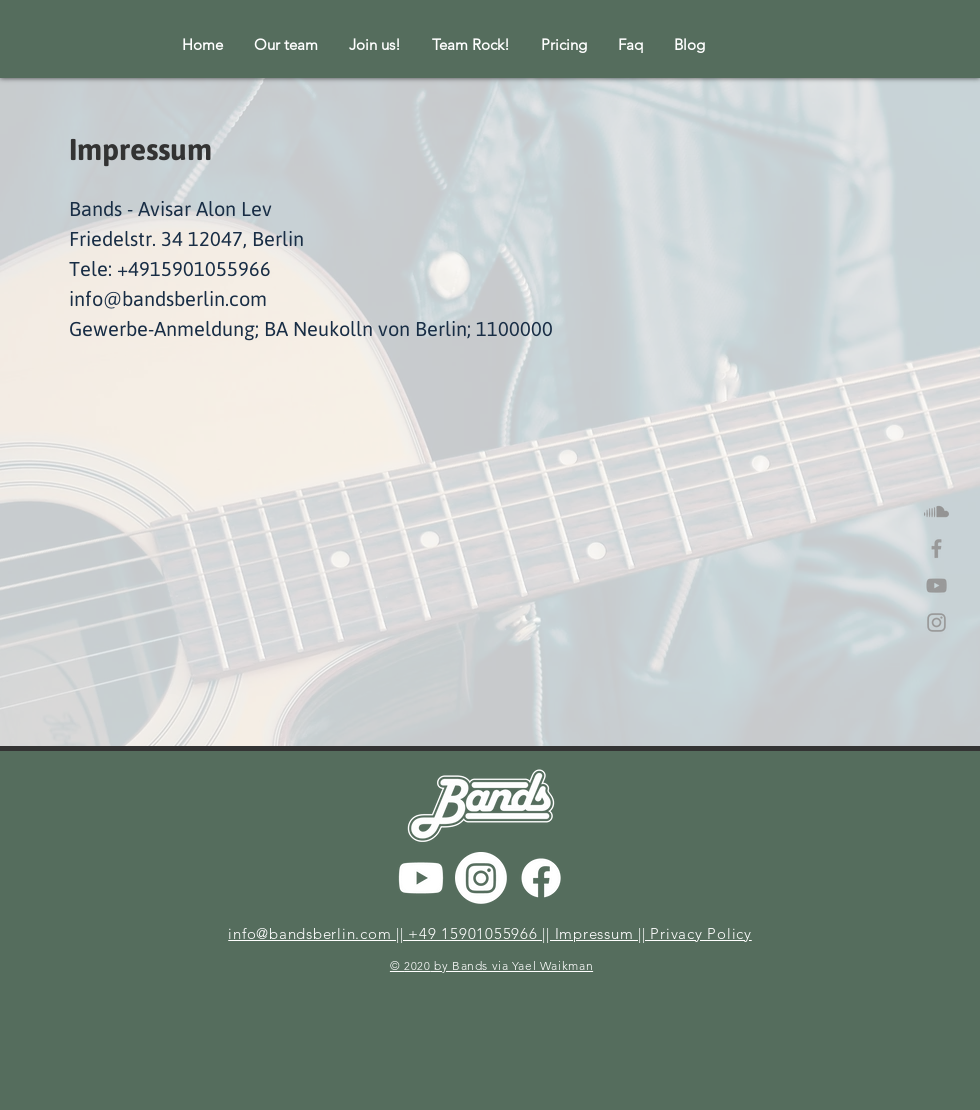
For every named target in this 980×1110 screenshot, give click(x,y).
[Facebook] (541, 878)
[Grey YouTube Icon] (936, 585)
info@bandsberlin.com (168, 298)
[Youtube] (421, 878)
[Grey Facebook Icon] (936, 548)
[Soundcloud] (936, 511)
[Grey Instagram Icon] (936, 622)
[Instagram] (481, 878)
